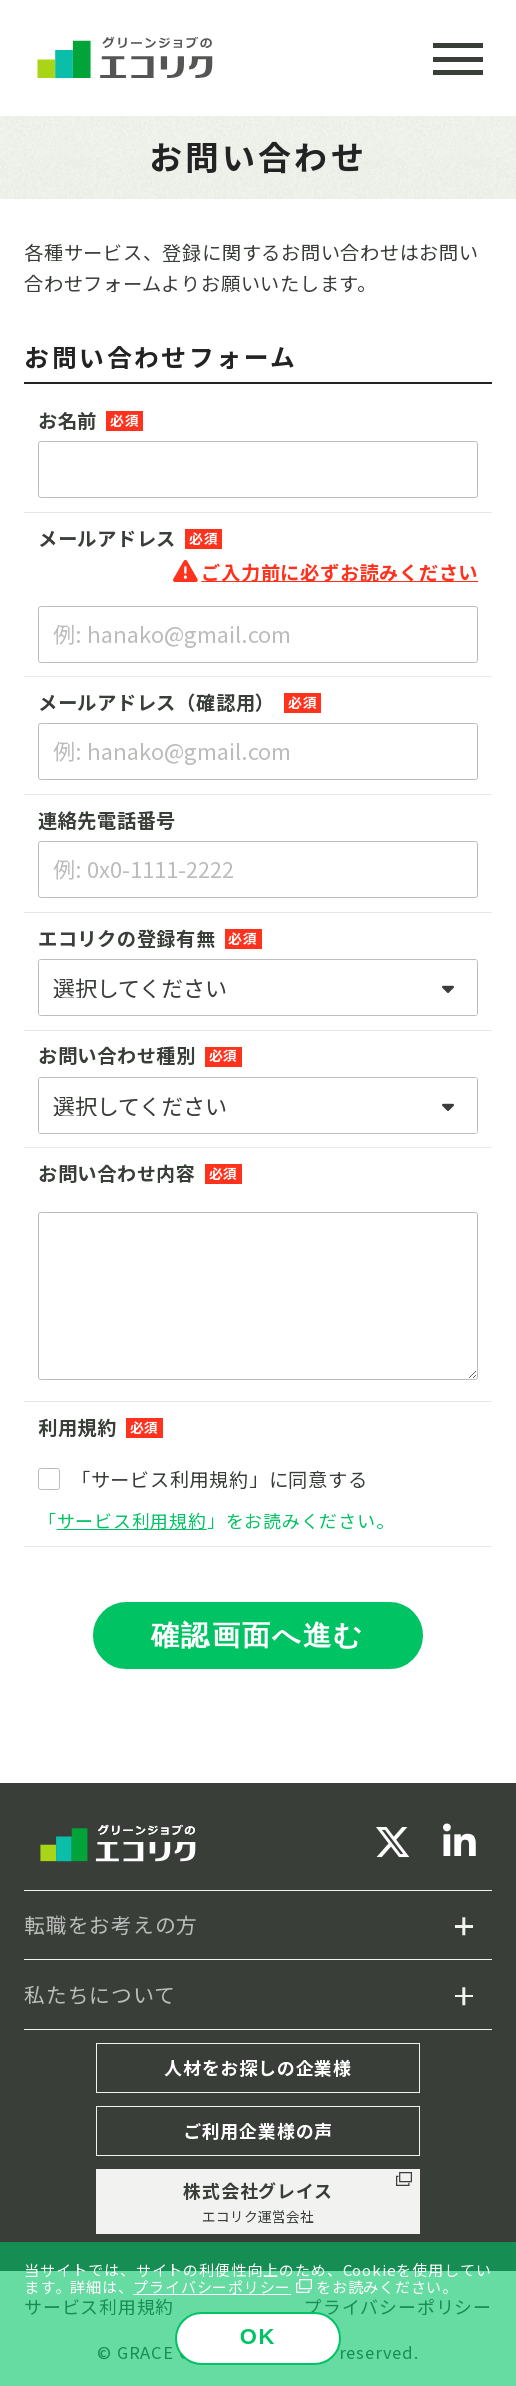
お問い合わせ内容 (117, 1173)
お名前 (67, 420)
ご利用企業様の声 (258, 2130)
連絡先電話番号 (107, 820)
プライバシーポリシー (212, 2286)
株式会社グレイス (257, 2202)
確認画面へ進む (257, 1635)
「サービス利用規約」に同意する (219, 1479)
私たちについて (99, 1994)
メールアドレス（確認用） (156, 702)
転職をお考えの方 (111, 1924)
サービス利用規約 (132, 1520)
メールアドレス (107, 538)
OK (258, 2336)
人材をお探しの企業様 (258, 2067)
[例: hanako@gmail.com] (258, 751)
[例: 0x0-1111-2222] (258, 869)
